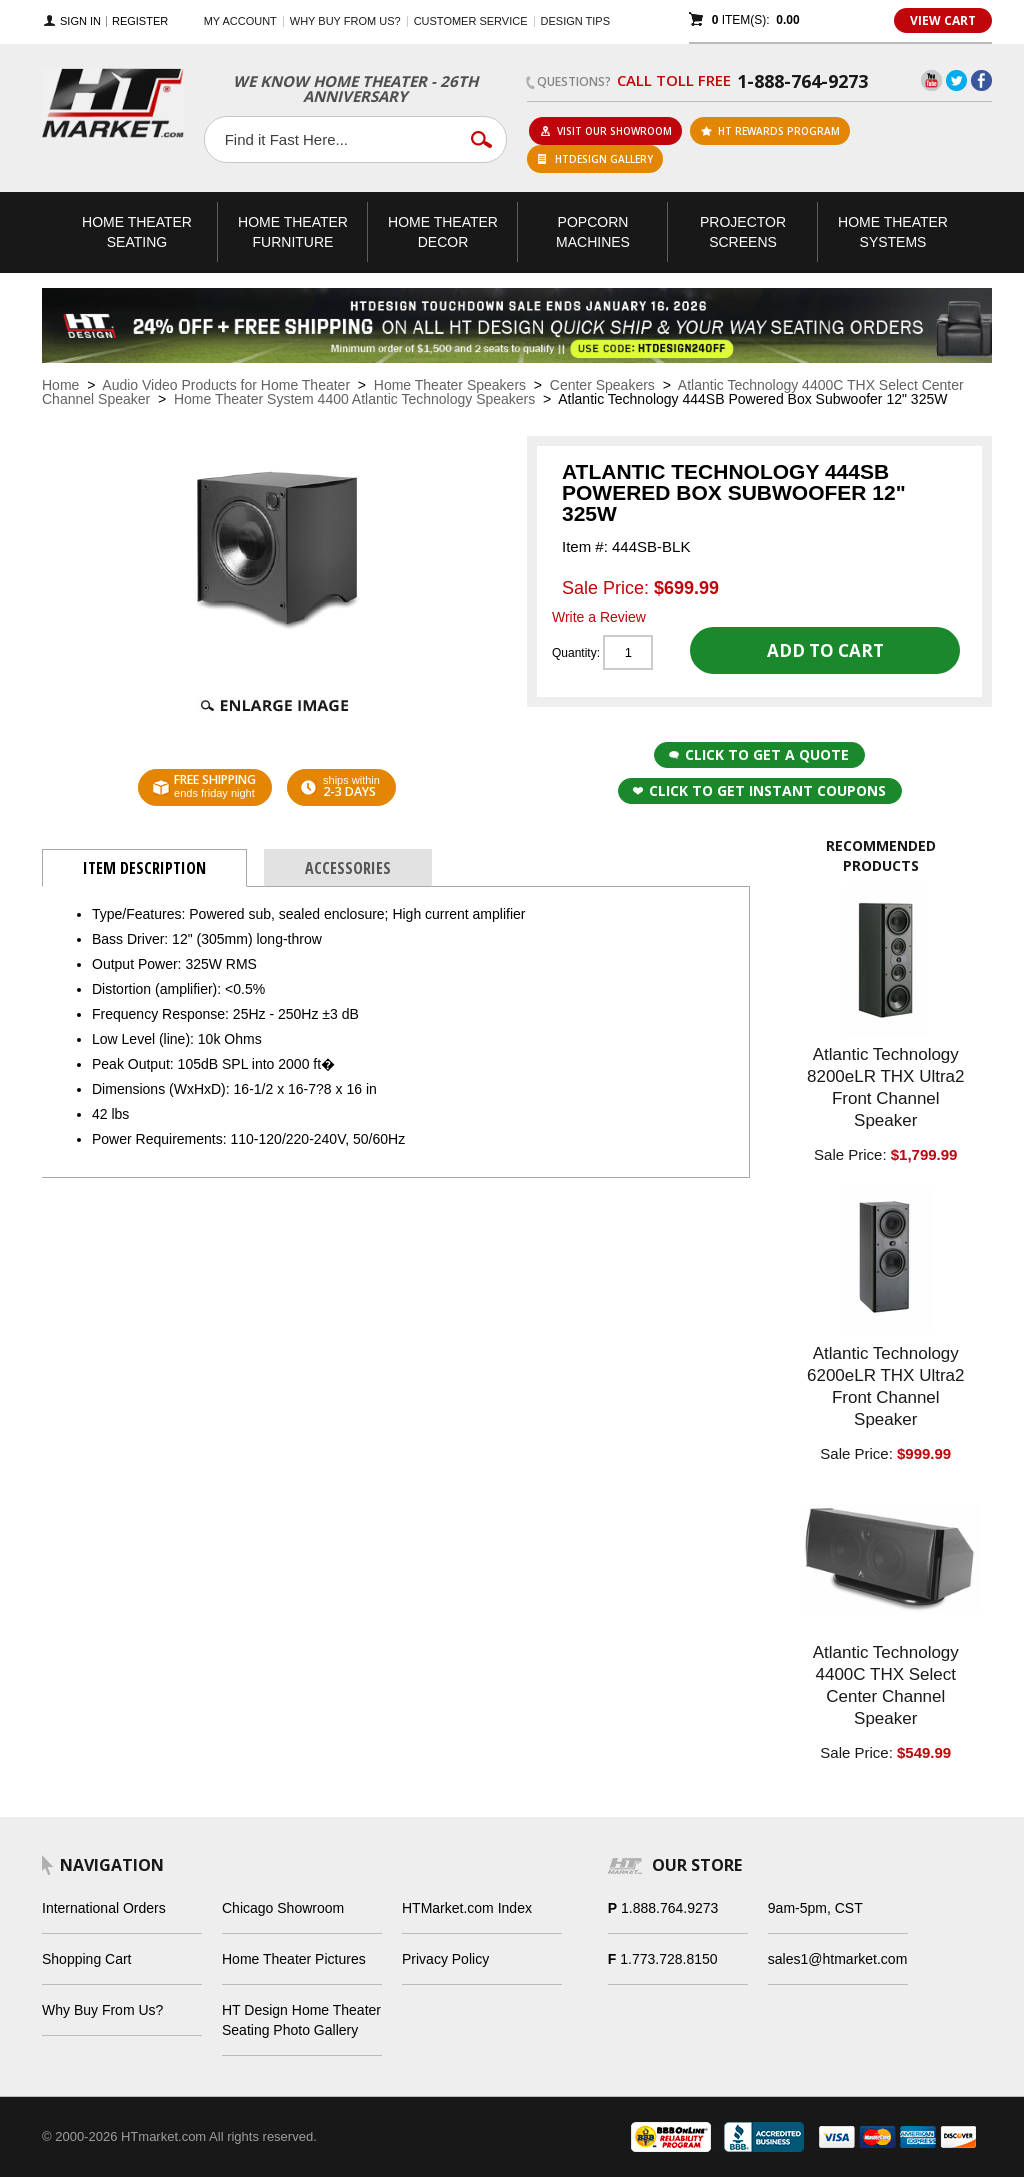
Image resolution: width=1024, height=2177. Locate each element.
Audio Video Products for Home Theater (226, 385)
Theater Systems (893, 232)
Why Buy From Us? (102, 2010)
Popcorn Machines (593, 232)
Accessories (348, 868)
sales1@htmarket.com (837, 1959)
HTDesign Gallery (595, 159)
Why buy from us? (345, 21)
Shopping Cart (87, 1959)
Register (140, 21)
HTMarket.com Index (467, 1908)
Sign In (80, 21)
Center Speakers (602, 385)
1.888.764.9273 (669, 1908)
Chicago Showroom (283, 1908)
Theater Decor (443, 232)
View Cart (943, 20)
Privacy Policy (445, 1959)
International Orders (104, 1908)
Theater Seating (137, 232)
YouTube (931, 80)
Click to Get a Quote (759, 754)
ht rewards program (770, 131)
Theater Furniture (293, 232)
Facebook (981, 80)
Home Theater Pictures (294, 1959)
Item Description (144, 868)
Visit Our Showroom (606, 131)
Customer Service (471, 21)
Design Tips (575, 21)
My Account (240, 21)
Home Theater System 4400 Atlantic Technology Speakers (354, 399)
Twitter (956, 80)
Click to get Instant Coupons (759, 790)
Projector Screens (743, 232)
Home (60, 385)
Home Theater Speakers (450, 385)
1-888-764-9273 (802, 81)
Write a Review (599, 617)
